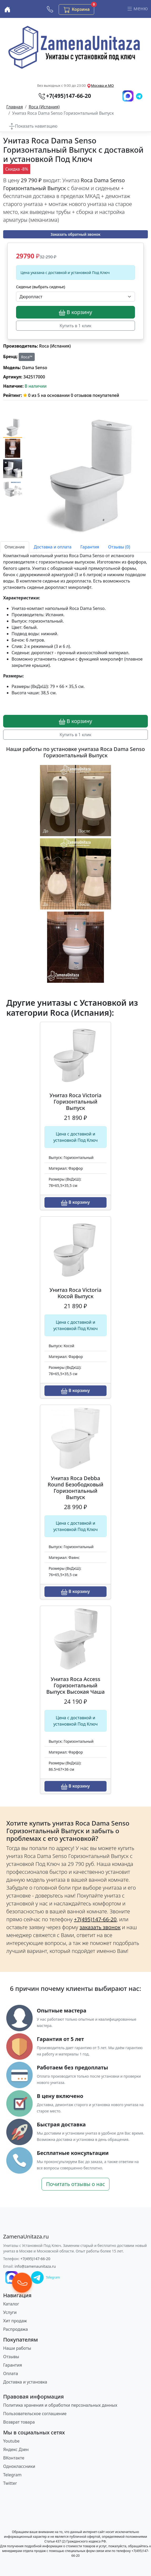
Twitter (10, 2483)
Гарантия (12, 2365)
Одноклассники (19, 2466)
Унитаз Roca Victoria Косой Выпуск (75, 1293)
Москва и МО (102, 85)
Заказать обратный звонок (75, 234)
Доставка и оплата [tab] (52, 547)
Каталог (11, 2304)
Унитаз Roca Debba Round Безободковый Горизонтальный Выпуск (75, 1488)
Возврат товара (19, 2422)
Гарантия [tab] (89, 547)
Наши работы (17, 2348)
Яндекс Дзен (16, 2449)
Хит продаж (15, 2321)
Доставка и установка (25, 2382)
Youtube (11, 2441)
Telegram (12, 2475)
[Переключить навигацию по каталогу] (33, 126)
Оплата (10, 2373)
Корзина (78, 8)
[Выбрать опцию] (75, 297)
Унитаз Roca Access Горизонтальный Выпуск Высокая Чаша (75, 1685)
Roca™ (26, 356)
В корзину (75, 312)
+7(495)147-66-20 (36, 2258)
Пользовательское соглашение (35, 2413)
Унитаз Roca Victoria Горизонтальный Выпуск (75, 1101)
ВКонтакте (13, 2458)
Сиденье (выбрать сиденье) (40, 286)
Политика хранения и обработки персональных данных (60, 2405)
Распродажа (15, 2329)
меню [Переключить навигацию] (137, 9)
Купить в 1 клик (76, 326)
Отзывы (11, 2357)
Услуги (10, 2312)
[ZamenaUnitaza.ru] (26, 2237)
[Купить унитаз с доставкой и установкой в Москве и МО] (7, 9)
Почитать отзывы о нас (75, 2184)
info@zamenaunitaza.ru (35, 2266)
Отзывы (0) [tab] (119, 547)
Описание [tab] (14, 547)
